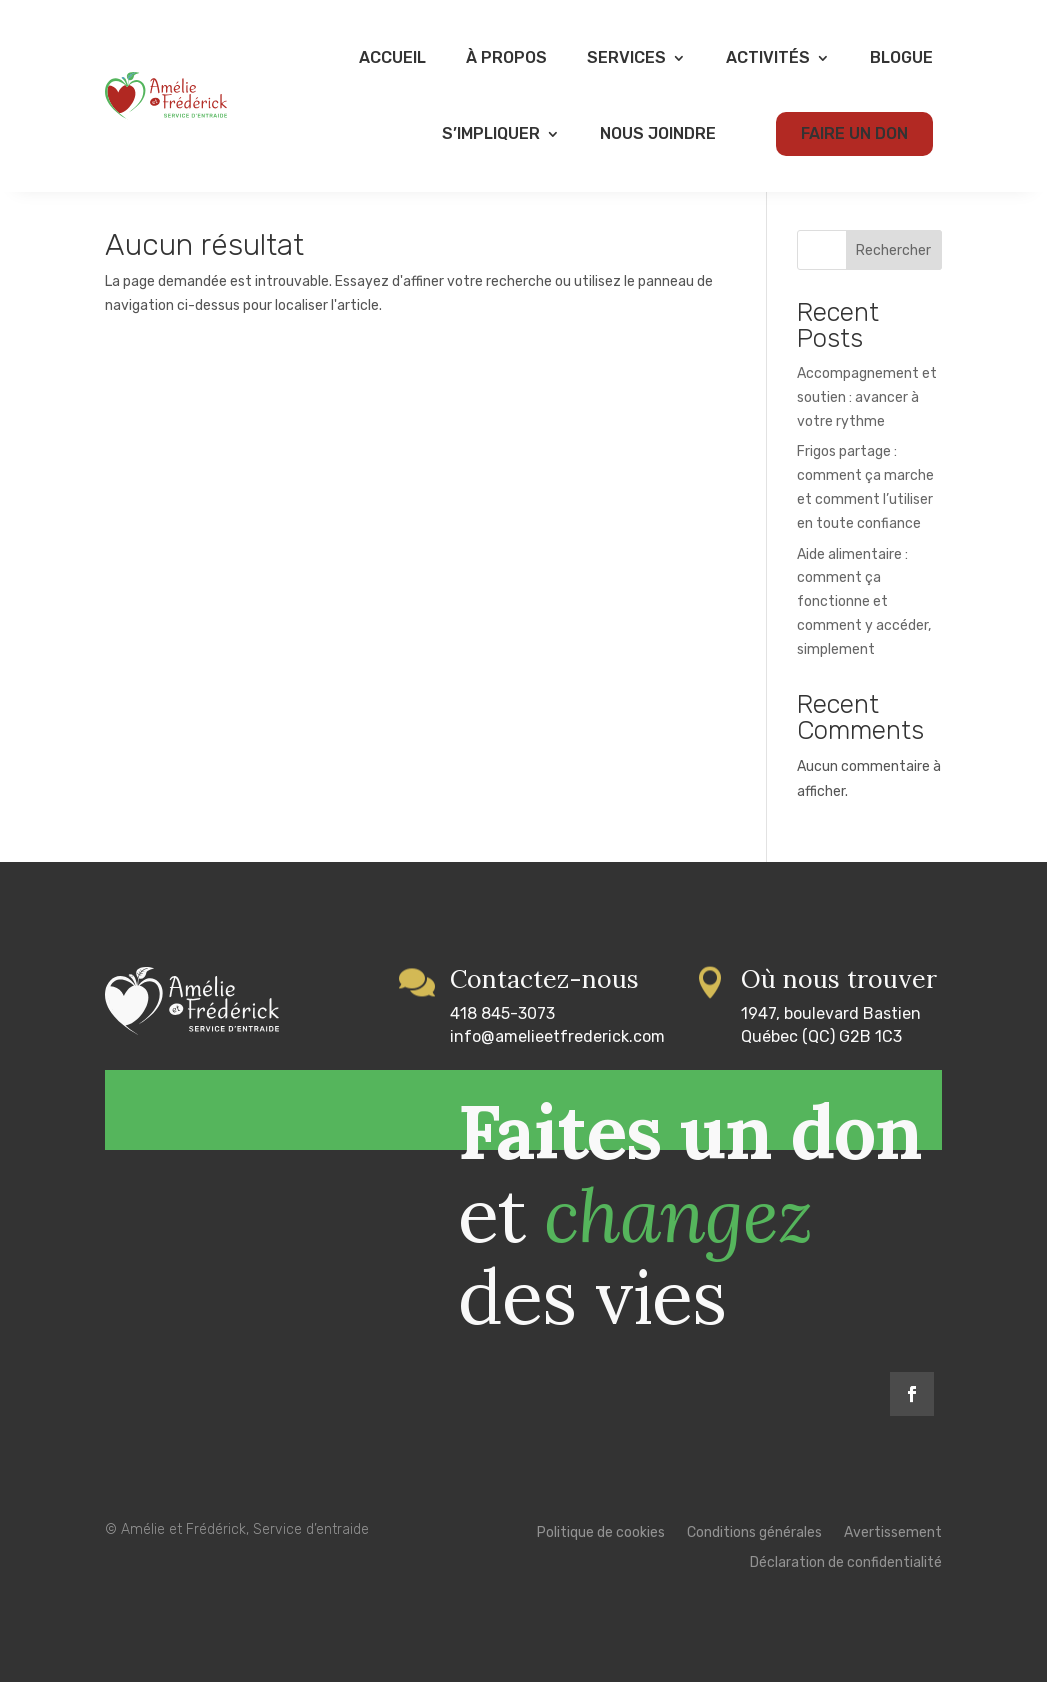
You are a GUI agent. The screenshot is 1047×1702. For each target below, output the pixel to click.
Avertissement (893, 1553)
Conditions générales (754, 1553)
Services (626, 57)
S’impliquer (491, 133)
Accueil (392, 57)
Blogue (901, 57)
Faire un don (854, 133)
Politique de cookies (601, 1553)
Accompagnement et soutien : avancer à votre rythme (867, 417)
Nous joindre (658, 133)
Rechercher (893, 270)
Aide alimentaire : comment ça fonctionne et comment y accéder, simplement (864, 622)
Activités (768, 57)
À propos (506, 57)
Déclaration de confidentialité (846, 1583)
